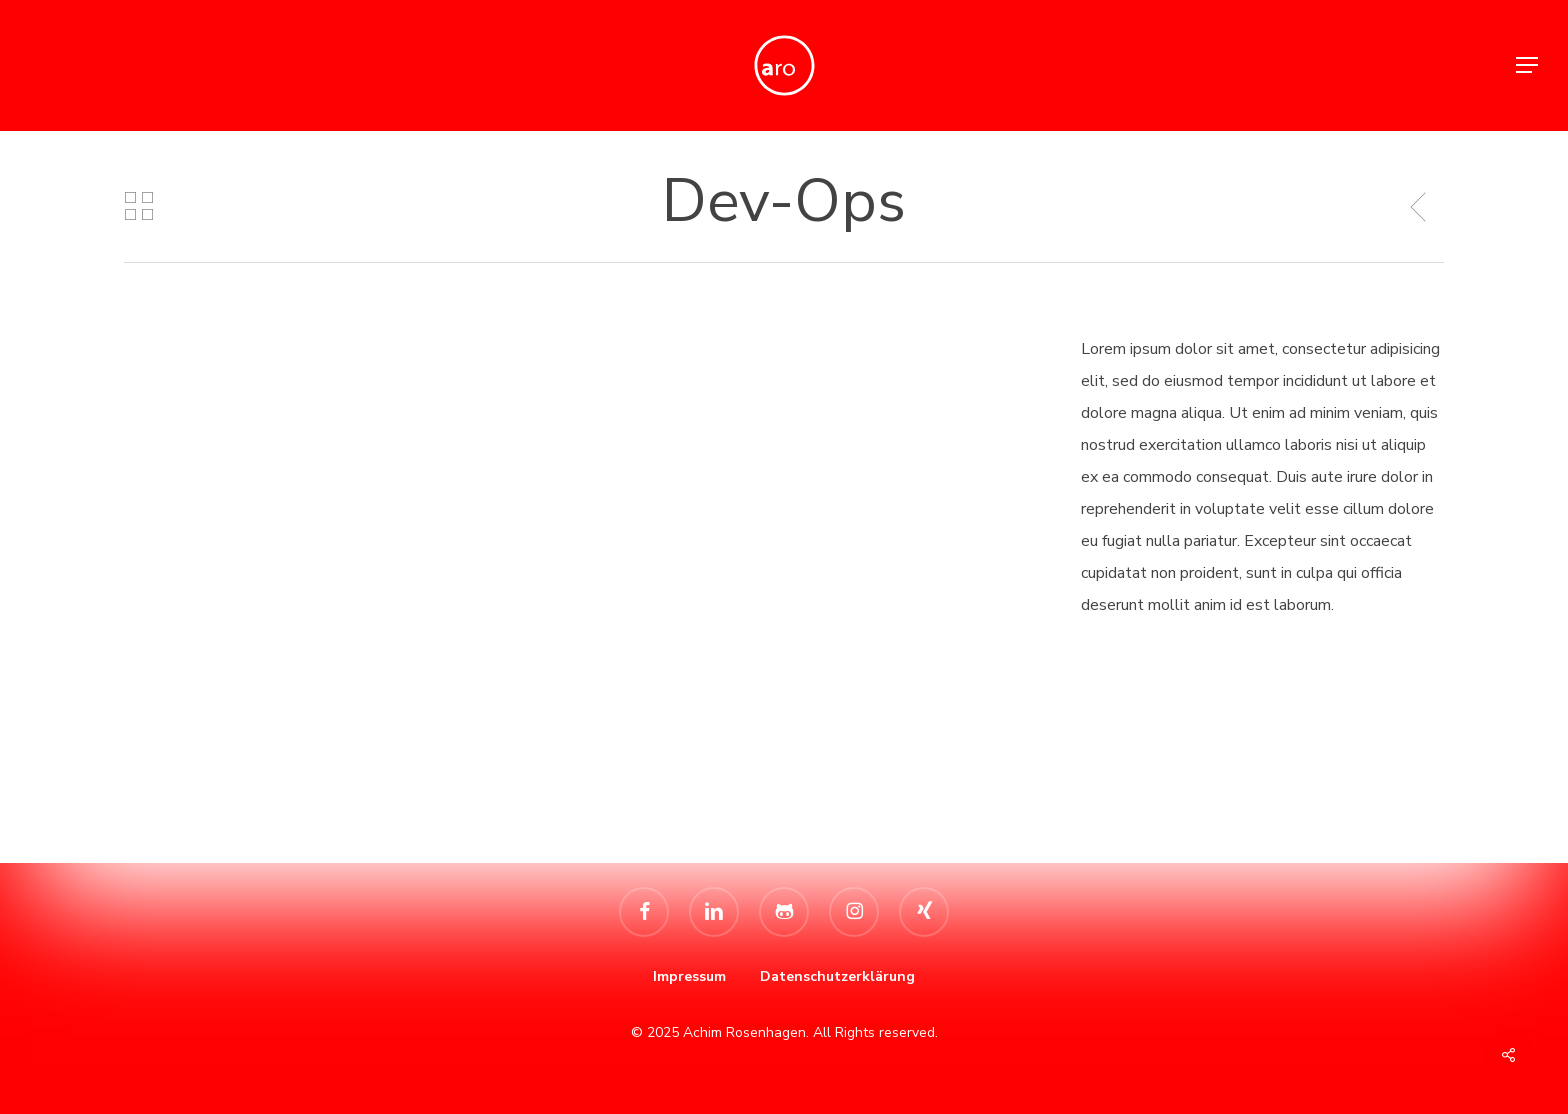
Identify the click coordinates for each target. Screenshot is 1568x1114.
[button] (1528, 65)
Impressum (689, 976)
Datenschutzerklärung (837, 976)
